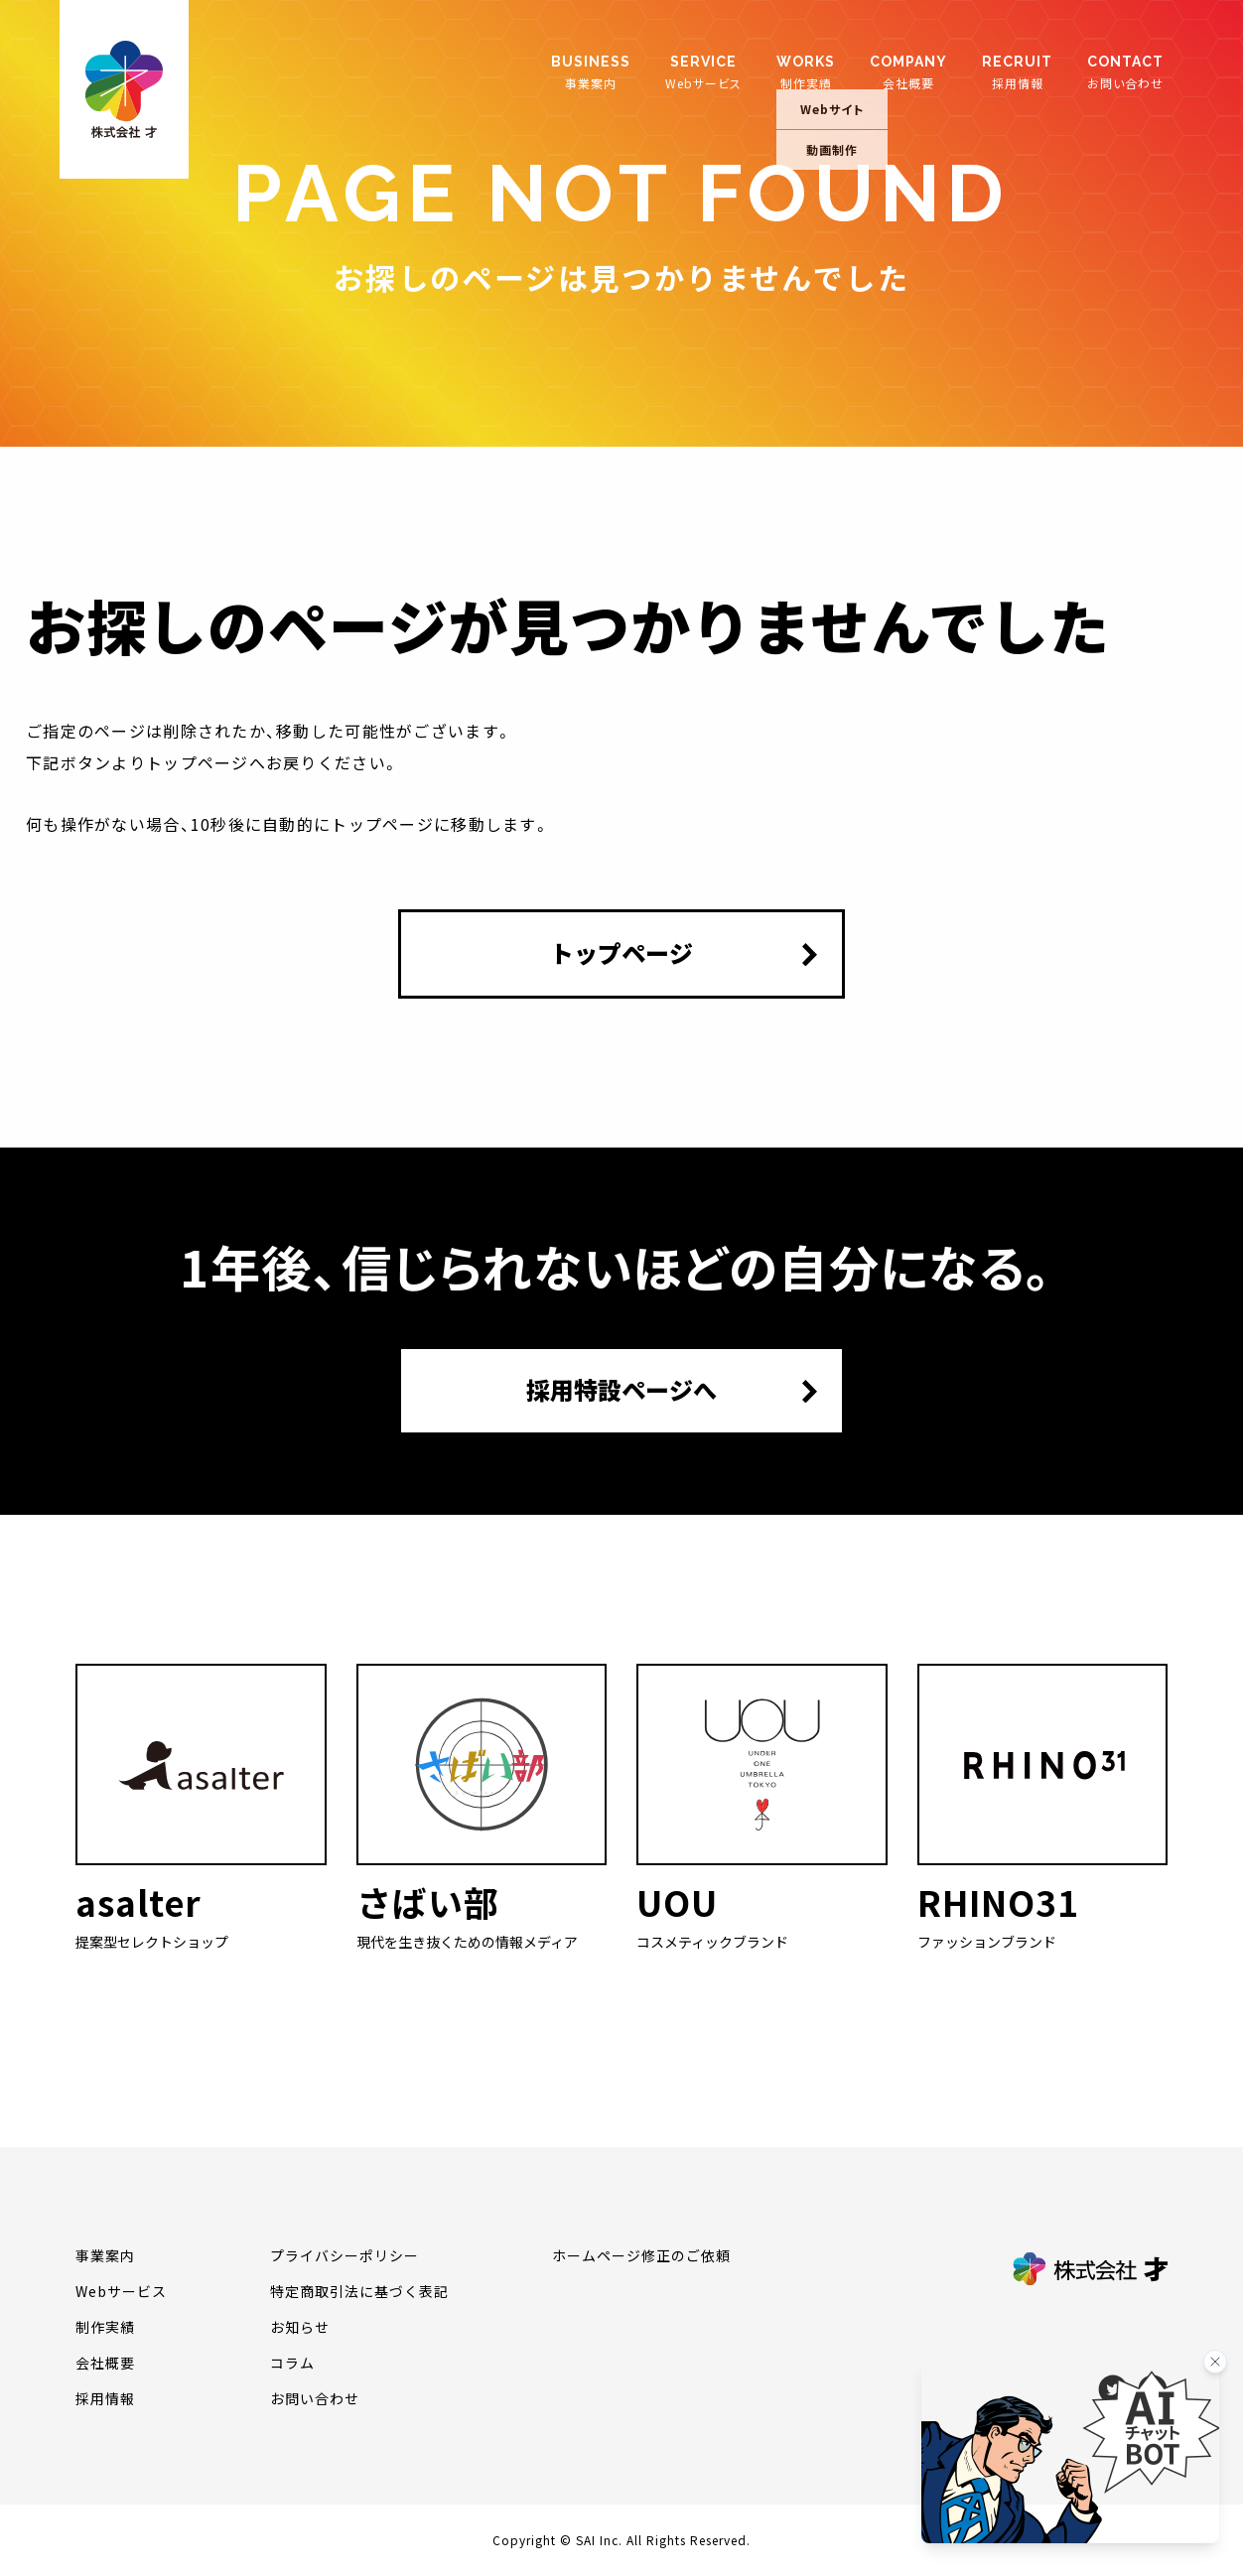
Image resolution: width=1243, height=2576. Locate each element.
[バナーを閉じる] (1215, 2361)
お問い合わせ (1125, 72)
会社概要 (908, 72)
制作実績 (805, 72)
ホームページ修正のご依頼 (641, 2255)
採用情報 (1017, 72)
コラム (292, 2363)
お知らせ (300, 2327)
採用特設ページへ (621, 1390)
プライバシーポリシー (344, 2255)
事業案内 (590, 72)
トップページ (621, 953)
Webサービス (703, 72)
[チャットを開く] (1070, 2450)
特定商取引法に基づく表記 (359, 2291)
